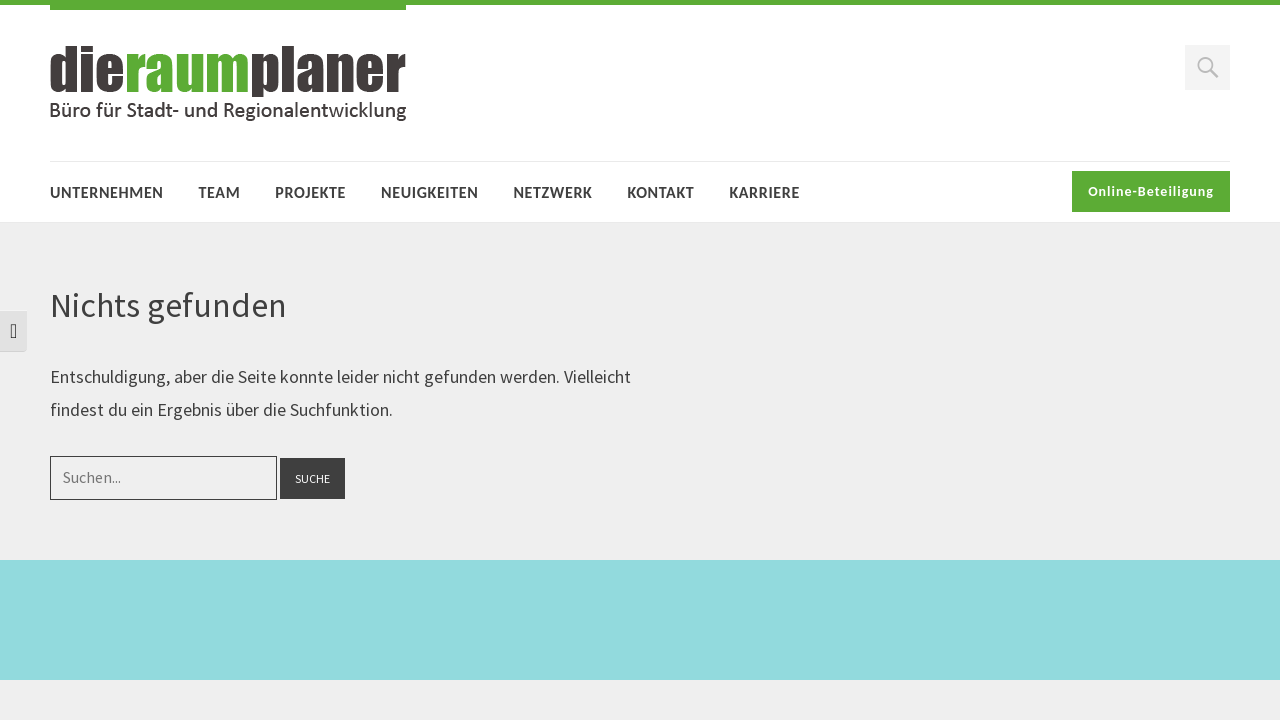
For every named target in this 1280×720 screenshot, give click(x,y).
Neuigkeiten (429, 192)
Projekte (310, 192)
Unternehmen (107, 192)
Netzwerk (552, 192)
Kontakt (660, 192)
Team (220, 192)
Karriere (764, 192)
